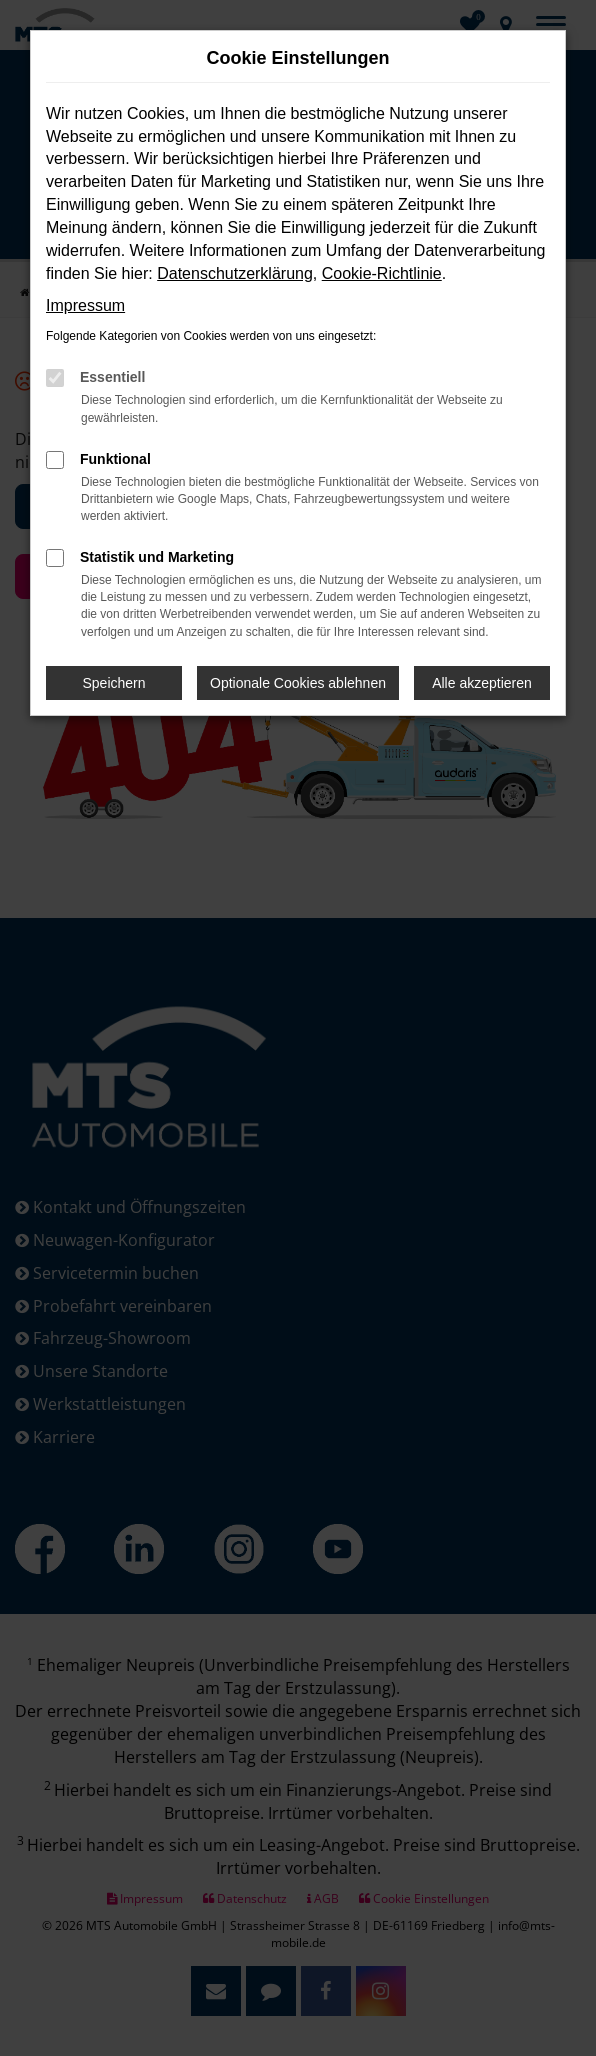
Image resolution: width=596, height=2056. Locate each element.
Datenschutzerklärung (235, 273)
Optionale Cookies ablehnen (298, 683)
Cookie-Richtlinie (382, 273)
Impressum (85, 305)
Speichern (114, 683)
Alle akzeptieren (482, 683)
